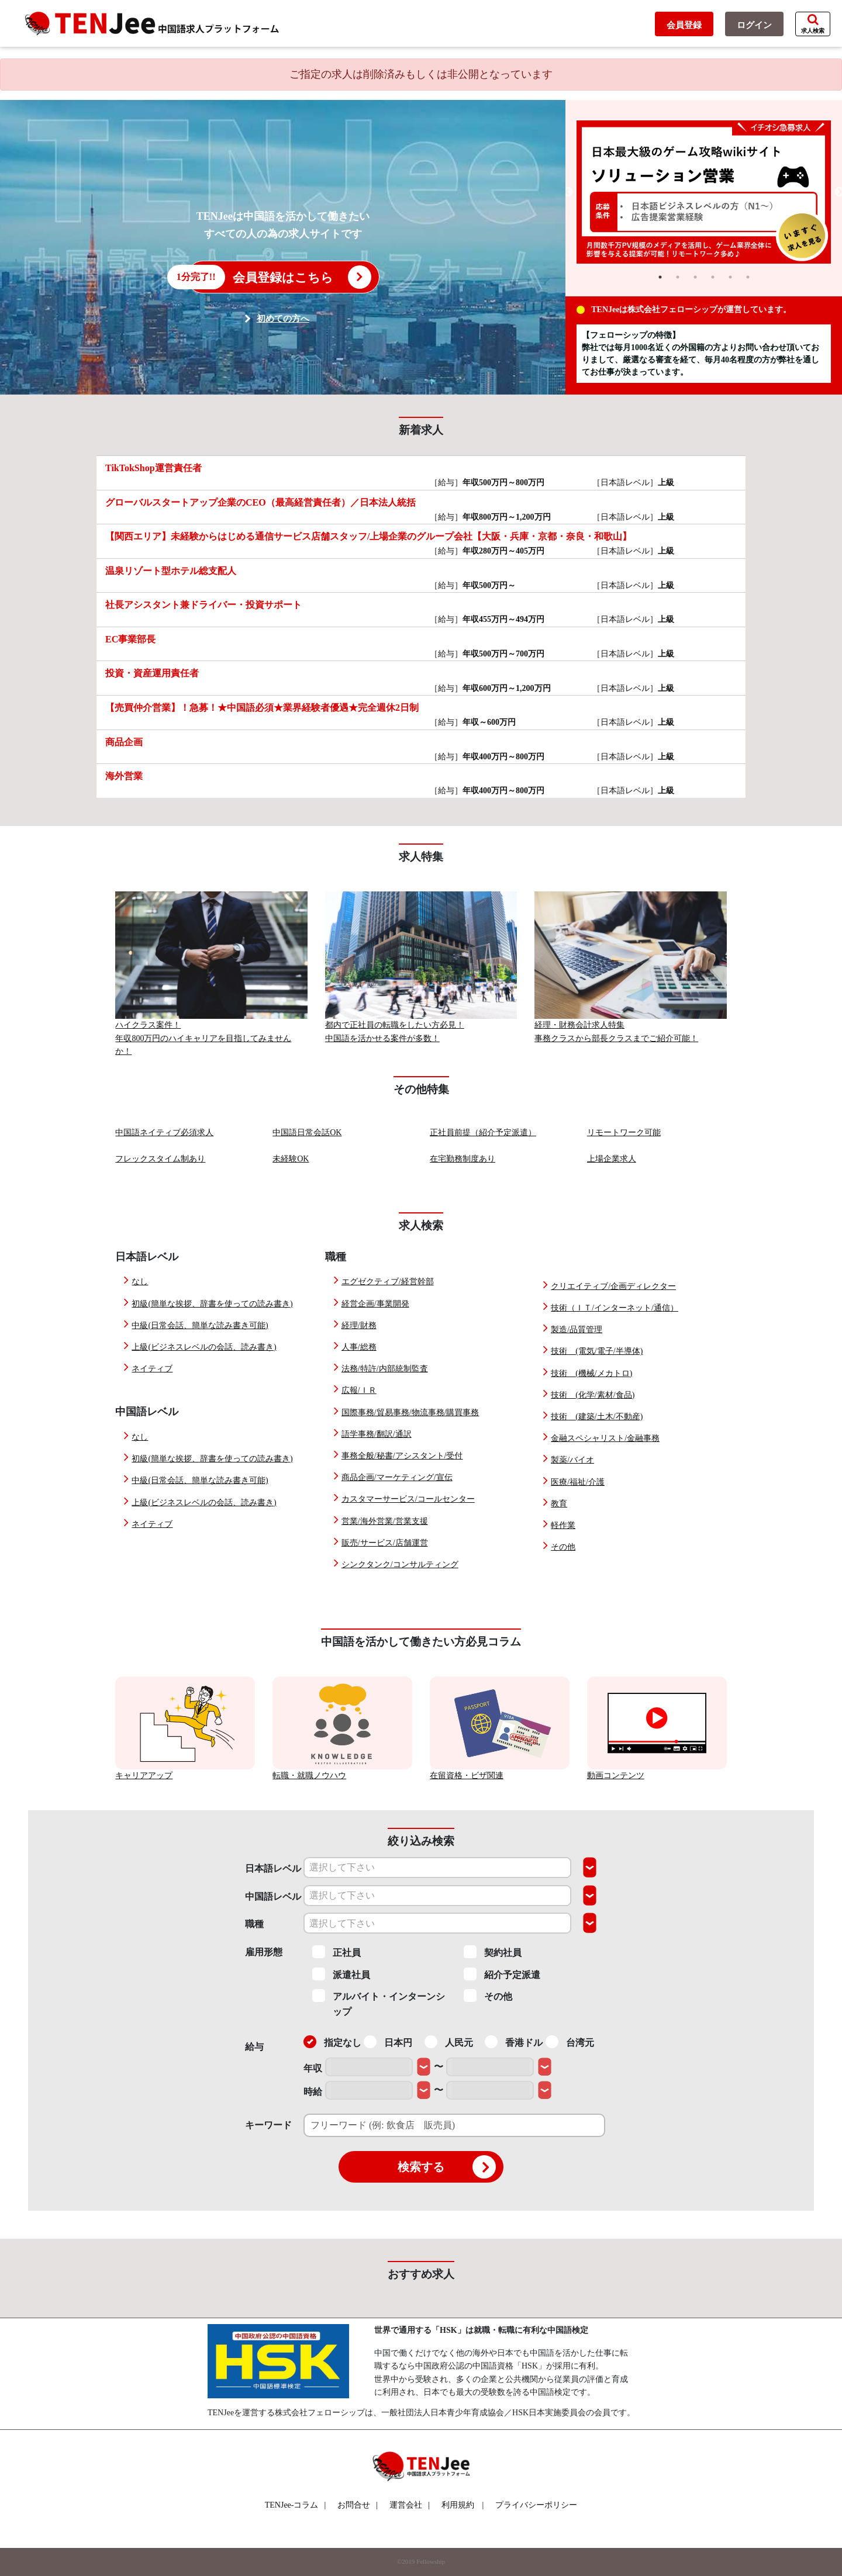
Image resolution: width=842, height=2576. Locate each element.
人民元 (449, 2041)
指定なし (332, 2041)
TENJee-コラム (295, 2505)
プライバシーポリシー (536, 2505)
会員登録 (684, 25)
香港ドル (514, 2041)
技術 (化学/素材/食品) (592, 1395)
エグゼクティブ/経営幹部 (387, 1281)
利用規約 (457, 2505)
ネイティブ (152, 1368)
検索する (447, 2167)
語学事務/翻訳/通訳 (376, 1434)
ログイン (754, 25)
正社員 (336, 1951)
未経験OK (290, 1158)
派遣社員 (341, 1974)
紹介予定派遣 (502, 1974)
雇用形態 (263, 1952)
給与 (254, 2047)
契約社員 (493, 1951)
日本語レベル (273, 1868)
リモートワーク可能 (624, 1132)
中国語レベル (273, 1896)
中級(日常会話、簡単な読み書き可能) (200, 1325)
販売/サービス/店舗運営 (384, 1542)
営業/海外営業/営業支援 (384, 1521)
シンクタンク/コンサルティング (399, 1564)
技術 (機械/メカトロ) (591, 1373)
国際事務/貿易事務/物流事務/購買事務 (410, 1412)
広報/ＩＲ (359, 1390)
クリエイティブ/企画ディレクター (613, 1286)
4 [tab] (713, 277)
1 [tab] (660, 277)
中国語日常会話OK (306, 1132)
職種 (254, 1924)
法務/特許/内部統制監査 (384, 1368)
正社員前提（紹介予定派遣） (483, 1132)
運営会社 (409, 2505)
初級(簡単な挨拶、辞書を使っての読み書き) (212, 1303)
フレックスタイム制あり (160, 1158)
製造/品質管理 (576, 1329)
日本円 (388, 2041)
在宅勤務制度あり (462, 1158)
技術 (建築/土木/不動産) (597, 1416)
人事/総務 (359, 1347)
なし (140, 1281)
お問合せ (357, 2505)
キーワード (268, 2125)
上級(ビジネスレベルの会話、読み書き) (204, 1347)
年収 (312, 2068)
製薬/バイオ (572, 1459)
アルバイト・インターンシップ (378, 2003)
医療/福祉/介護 (578, 1482)
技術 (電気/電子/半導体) (597, 1351)
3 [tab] (695, 277)
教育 (559, 1503)
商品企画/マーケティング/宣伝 (397, 1477)
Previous (568, 192)
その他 (563, 1547)
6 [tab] (748, 277)
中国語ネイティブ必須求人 (164, 1132)
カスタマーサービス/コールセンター (408, 1499)
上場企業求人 (611, 1158)
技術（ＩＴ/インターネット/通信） (614, 1307)
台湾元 (570, 2041)
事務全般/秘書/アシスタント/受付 (402, 1455)
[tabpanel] (704, 192)
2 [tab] (678, 277)
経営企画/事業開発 (375, 1303)
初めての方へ (283, 318)
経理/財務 (359, 1325)
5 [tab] (730, 277)
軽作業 (563, 1525)
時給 (312, 2092)
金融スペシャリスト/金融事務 (605, 1438)
